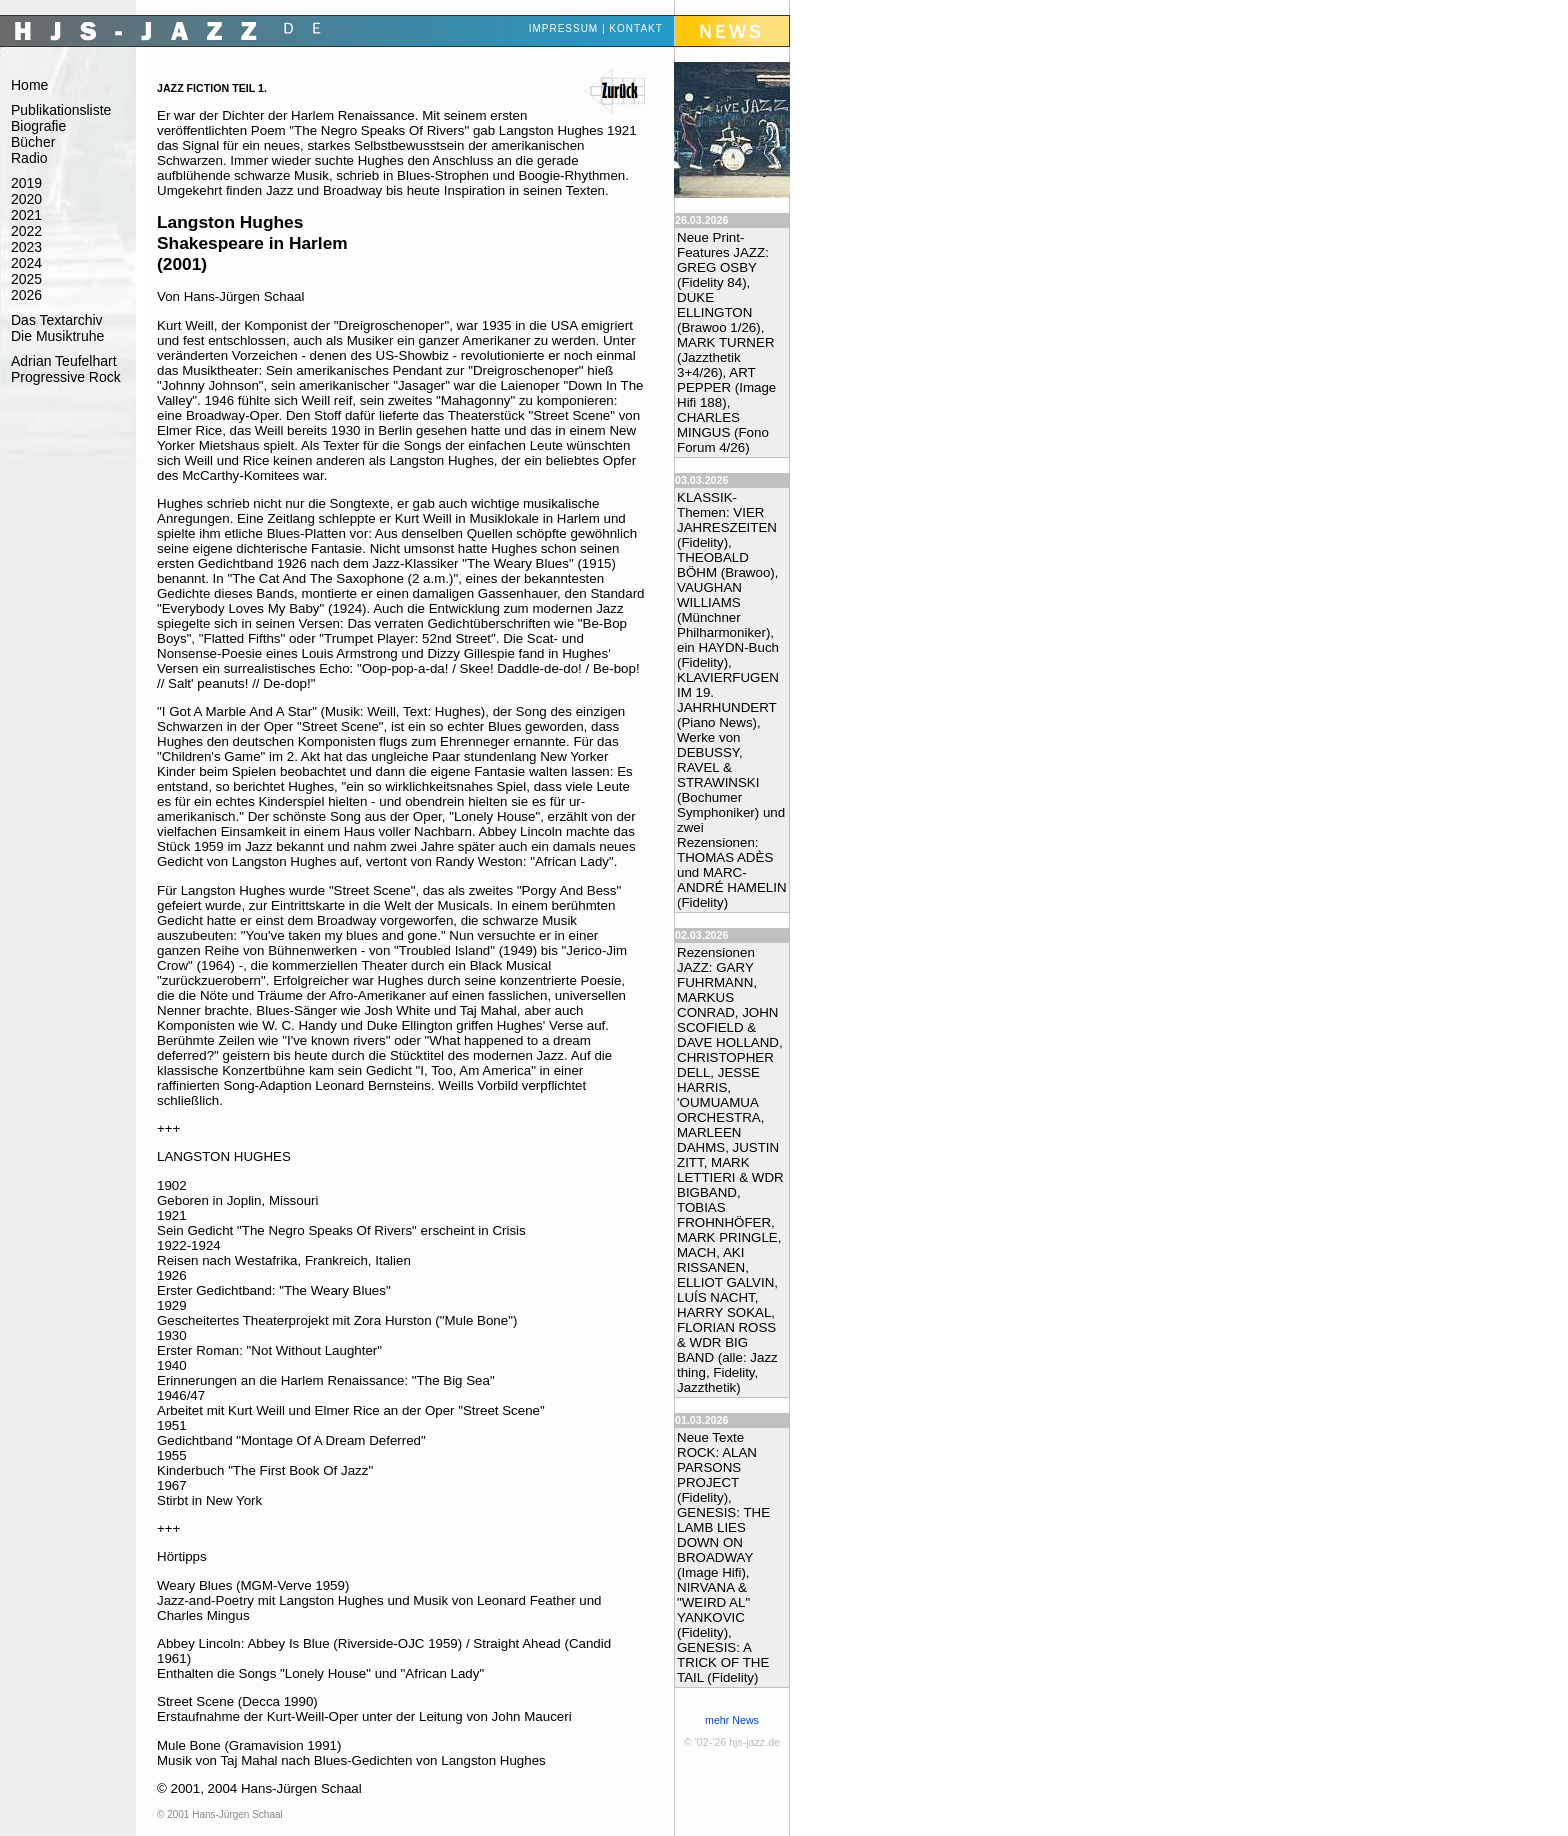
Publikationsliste (61, 110)
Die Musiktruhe (57, 336)
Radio (29, 158)
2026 (26, 295)
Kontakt (635, 28)
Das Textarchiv (57, 320)
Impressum (564, 28)
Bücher (33, 142)
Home (29, 85)
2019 (26, 183)
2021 (26, 215)
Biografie (38, 126)
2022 (26, 231)
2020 (26, 199)
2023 (26, 247)
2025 (26, 279)
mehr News (732, 1720)
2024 (26, 263)
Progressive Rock (66, 377)
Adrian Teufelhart (64, 361)
